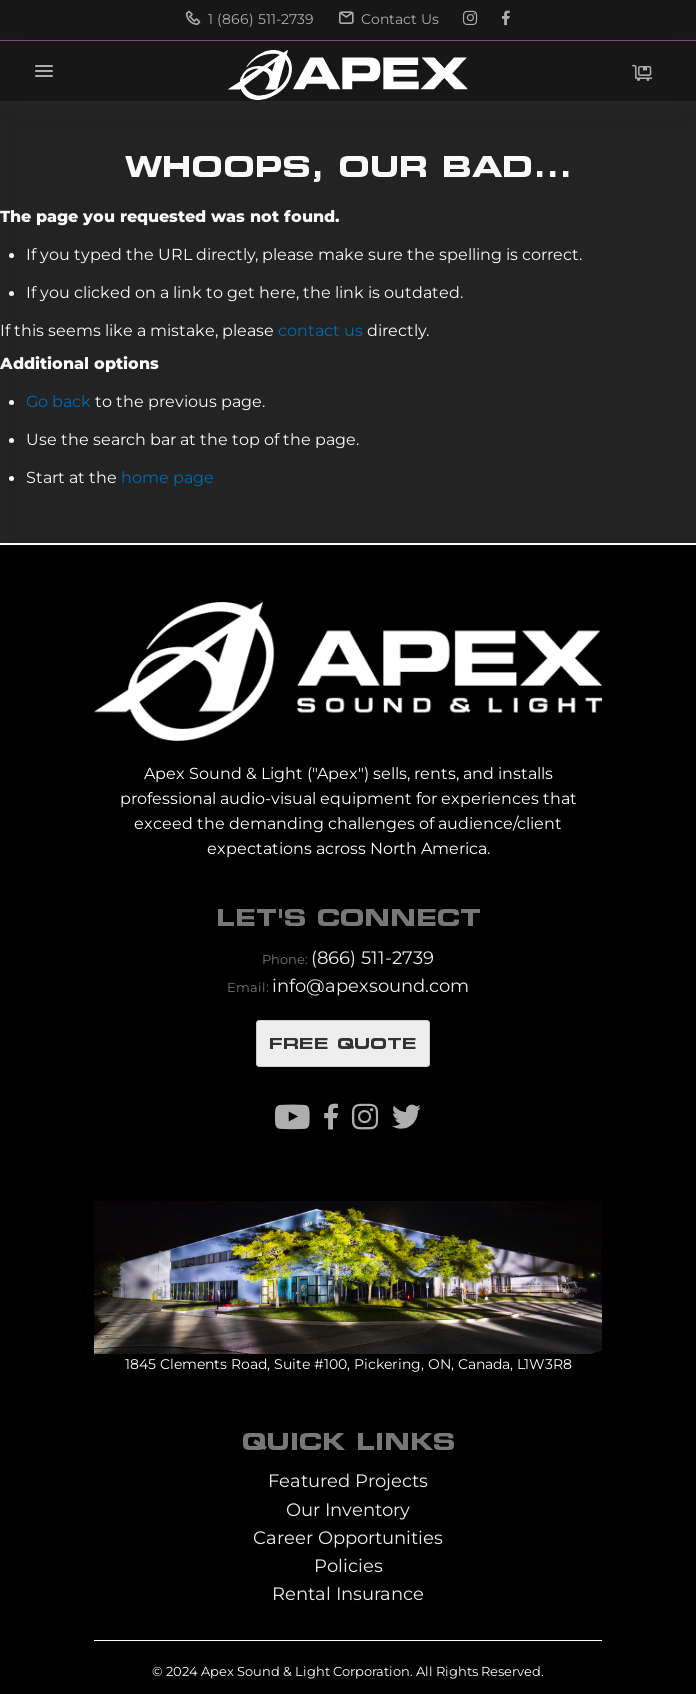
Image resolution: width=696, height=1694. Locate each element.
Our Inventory (348, 1509)
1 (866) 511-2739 (250, 19)
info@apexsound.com (370, 985)
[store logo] (348, 75)
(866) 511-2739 (372, 957)
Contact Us (389, 19)
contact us (320, 330)
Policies (348, 1565)
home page (167, 477)
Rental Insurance (348, 1593)
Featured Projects (348, 1480)
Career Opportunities (348, 1537)
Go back (58, 401)
